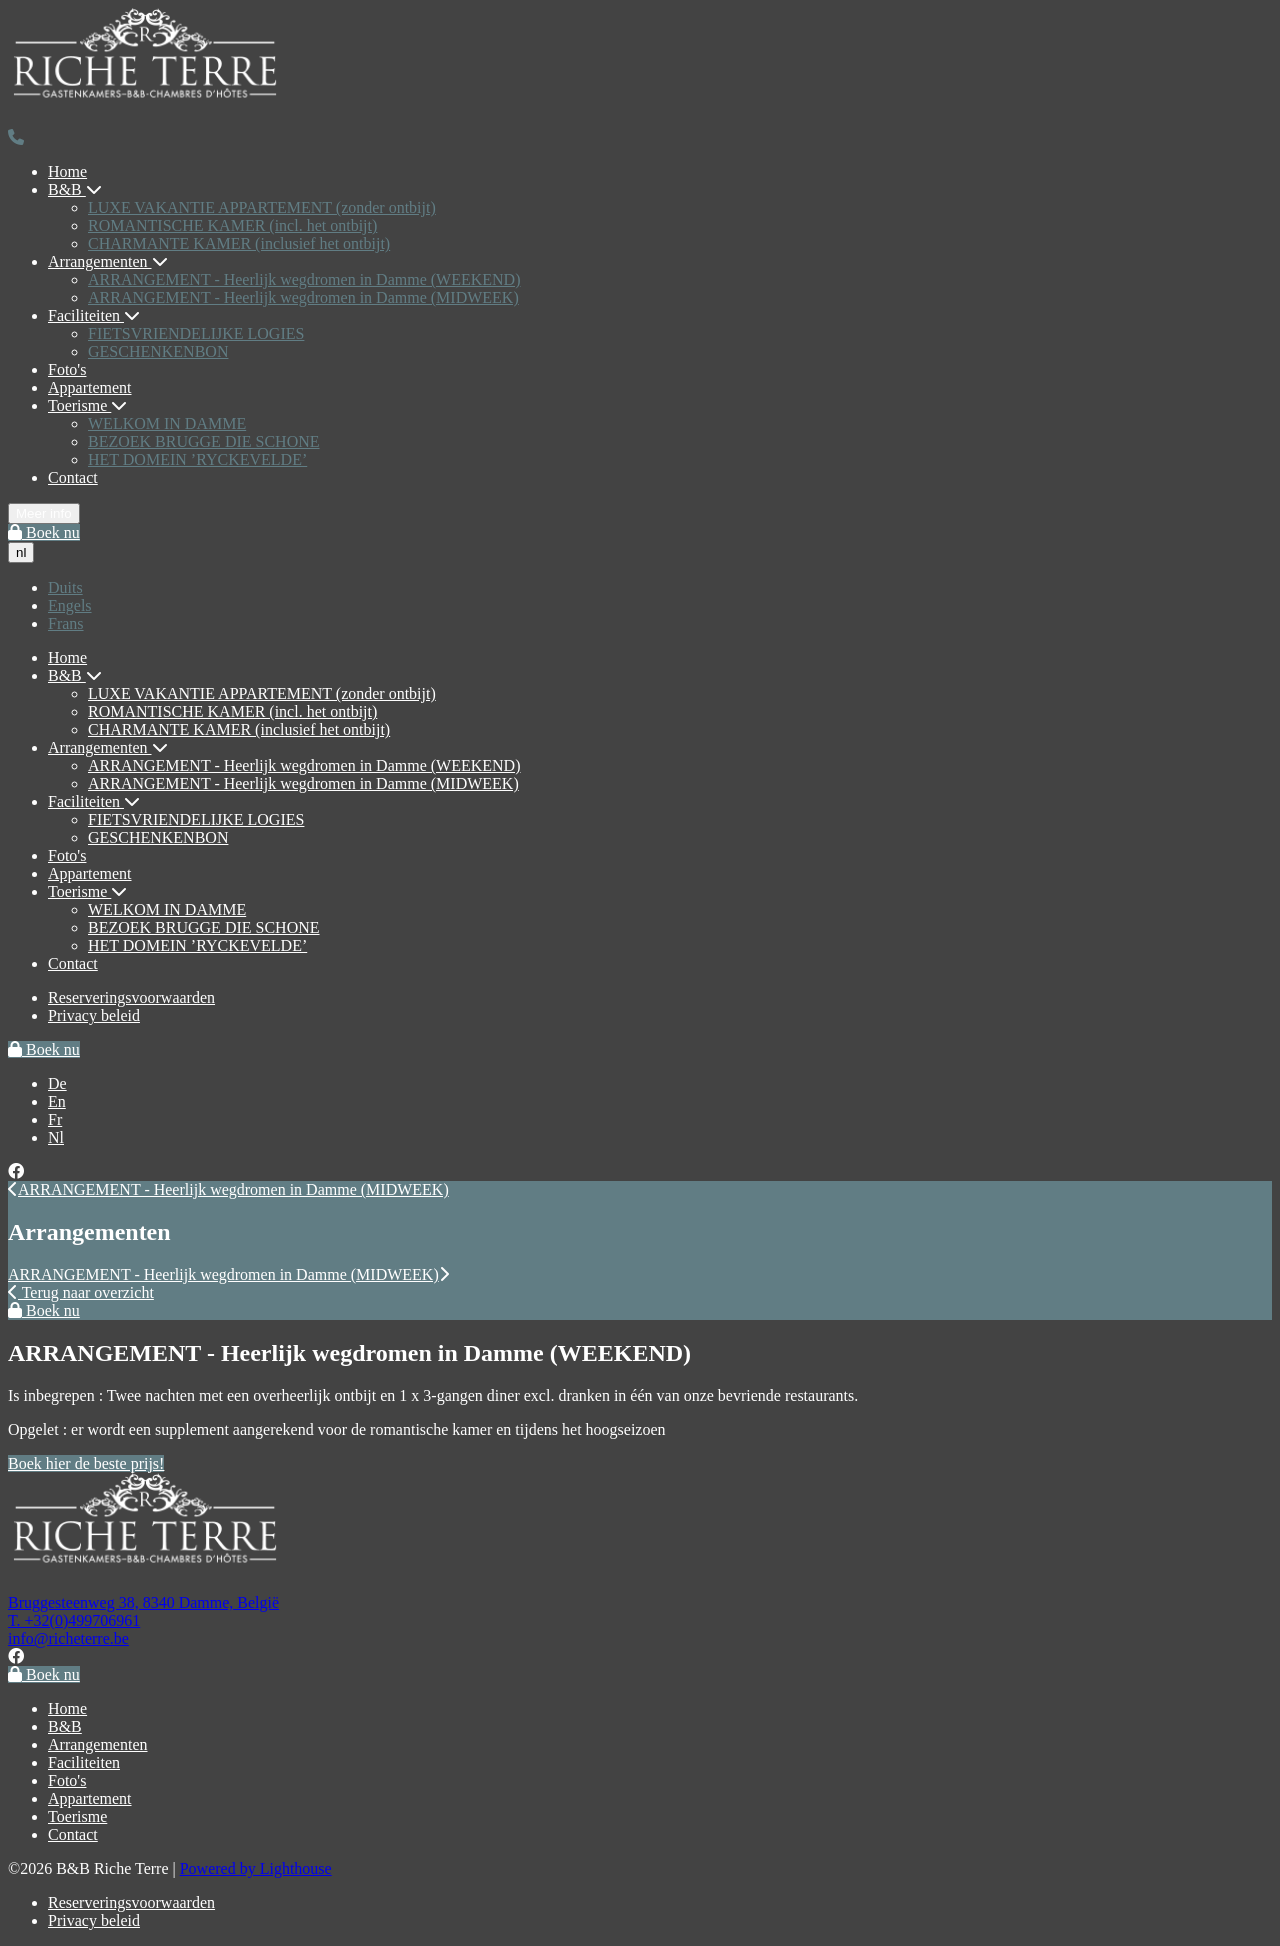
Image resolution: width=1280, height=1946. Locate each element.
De (57, 1083)
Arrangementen (108, 261)
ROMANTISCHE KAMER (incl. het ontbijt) (232, 225)
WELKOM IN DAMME (167, 423)
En (57, 1101)
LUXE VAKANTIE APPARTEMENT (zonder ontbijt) (262, 207)
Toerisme (87, 405)
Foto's (67, 369)
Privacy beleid (94, 1015)
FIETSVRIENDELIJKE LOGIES (196, 333)
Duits (65, 587)
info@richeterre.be (68, 1638)
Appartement (90, 387)
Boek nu (44, 532)
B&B (75, 189)
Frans (66, 623)
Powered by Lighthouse (256, 1868)
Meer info (44, 513)
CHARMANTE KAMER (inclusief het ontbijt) (239, 243)
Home (67, 171)
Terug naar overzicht (81, 1292)
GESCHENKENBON (158, 351)
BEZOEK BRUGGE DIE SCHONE (204, 441)
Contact (73, 477)
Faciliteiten (94, 315)
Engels (70, 605)
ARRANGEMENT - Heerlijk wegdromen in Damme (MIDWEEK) (303, 297)
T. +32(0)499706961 (74, 1620)
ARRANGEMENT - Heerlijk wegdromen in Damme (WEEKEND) (304, 279)
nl (21, 552)
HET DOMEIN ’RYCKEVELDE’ (197, 459)
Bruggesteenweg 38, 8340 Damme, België (143, 1602)
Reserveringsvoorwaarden (131, 997)
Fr (55, 1119)
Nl (56, 1137)
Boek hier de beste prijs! (86, 1463)
